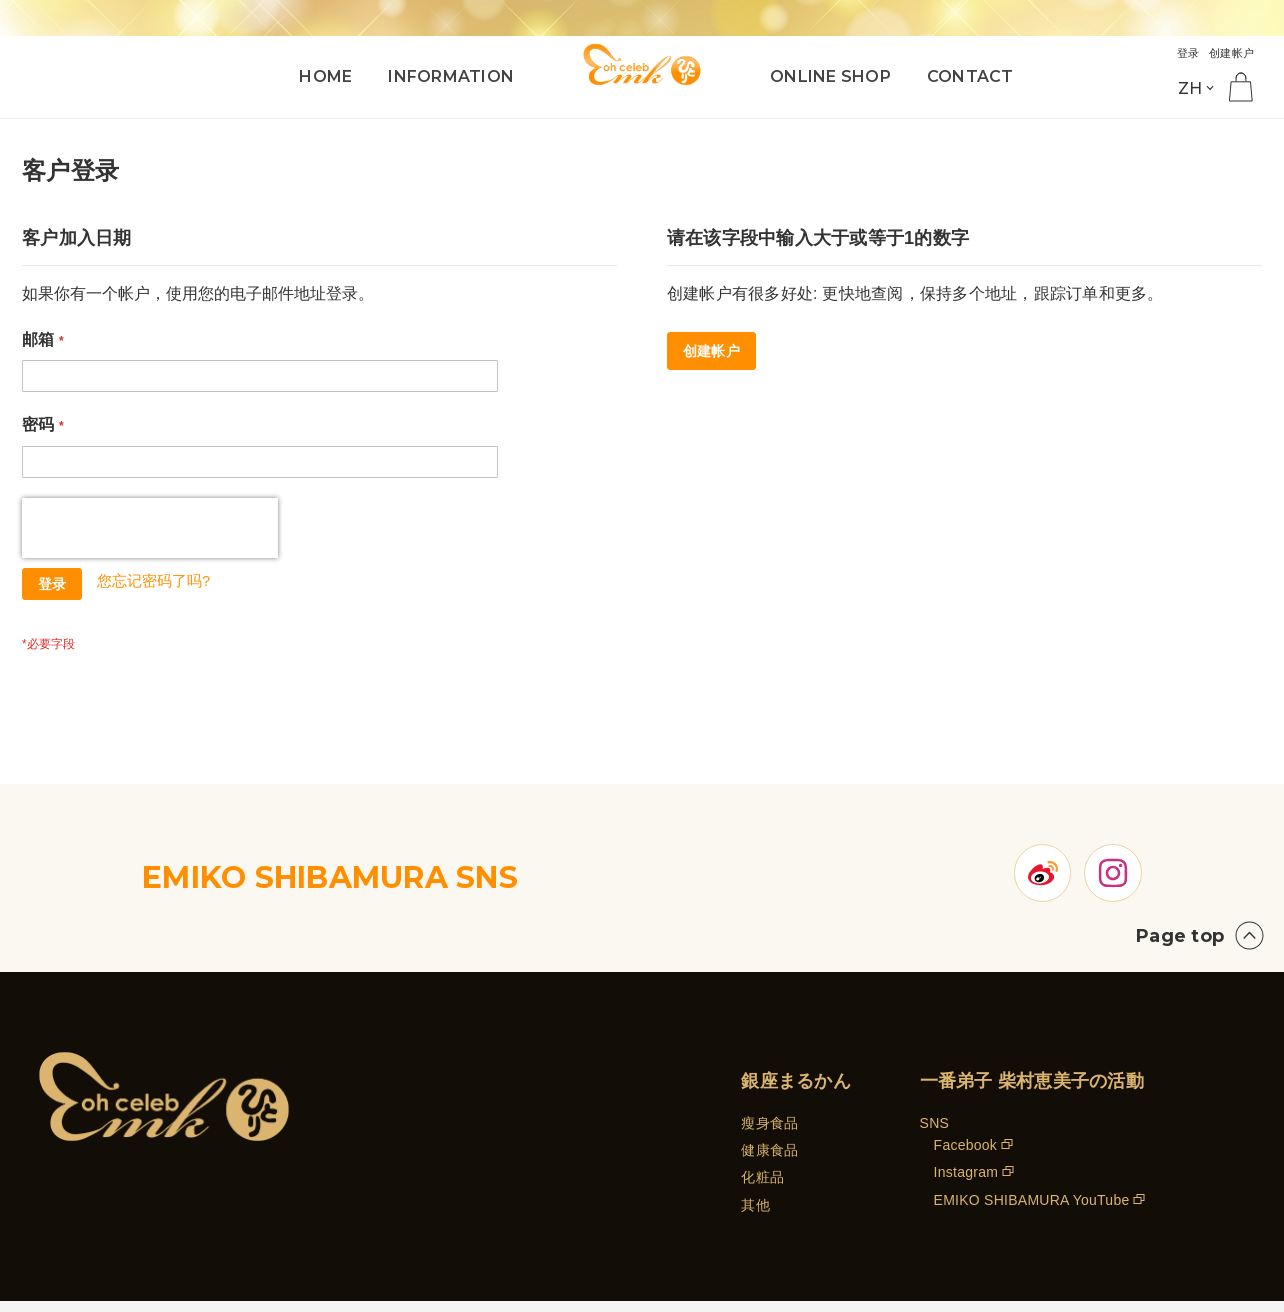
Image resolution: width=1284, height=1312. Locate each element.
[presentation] (150, 528)
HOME (325, 76)
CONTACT (970, 76)
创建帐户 (1227, 52)
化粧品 (762, 1196)
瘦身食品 (769, 1141)
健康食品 (769, 1168)
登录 (1178, 52)
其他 (755, 1223)
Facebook (965, 1163)
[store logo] (642, 62)
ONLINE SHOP (830, 76)
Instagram (966, 1191)
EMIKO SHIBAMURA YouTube (1032, 1218)
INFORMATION (451, 76)
